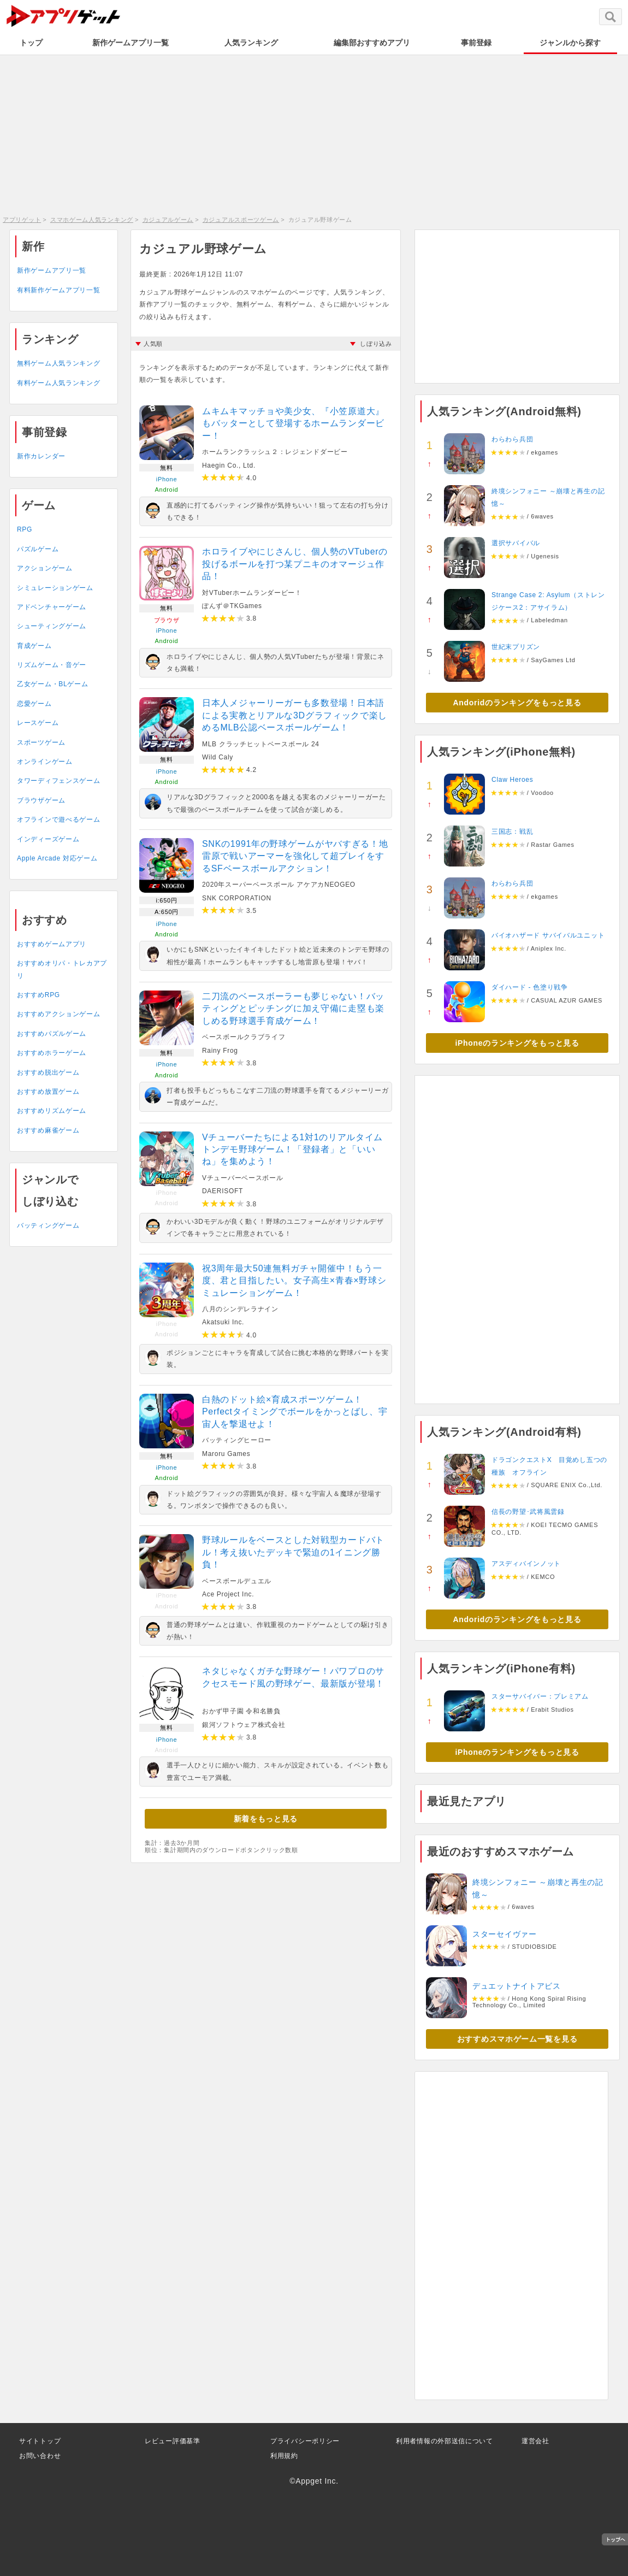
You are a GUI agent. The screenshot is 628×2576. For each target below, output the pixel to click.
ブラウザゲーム (41, 800)
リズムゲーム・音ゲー (51, 665)
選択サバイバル (515, 543)
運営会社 (535, 2441)
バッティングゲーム (48, 1225)
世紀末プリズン (515, 647)
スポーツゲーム (41, 742)
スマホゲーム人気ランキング (91, 219)
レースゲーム (37, 723)
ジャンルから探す (570, 42)
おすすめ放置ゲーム (48, 1091)
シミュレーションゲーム (55, 588)
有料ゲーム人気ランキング (58, 383)
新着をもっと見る (266, 1818)
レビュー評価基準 (172, 2441)
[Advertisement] (314, 133)
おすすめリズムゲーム (51, 1111)
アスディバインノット (526, 1563)
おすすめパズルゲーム (51, 1034)
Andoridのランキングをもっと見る (517, 702)
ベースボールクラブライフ (243, 1037)
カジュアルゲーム (168, 219)
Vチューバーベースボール (242, 1178)
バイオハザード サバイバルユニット (548, 935)
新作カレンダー (41, 456)
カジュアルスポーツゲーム (241, 219)
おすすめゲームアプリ (51, 944)
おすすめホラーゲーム (51, 1053)
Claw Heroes (512, 779)
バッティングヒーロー (236, 1440)
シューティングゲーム (51, 626)
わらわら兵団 (512, 439)
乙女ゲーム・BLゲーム (52, 684)
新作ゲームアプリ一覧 (130, 42)
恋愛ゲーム (34, 704)
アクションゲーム (45, 568)
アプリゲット (22, 219)
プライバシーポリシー (305, 2441)
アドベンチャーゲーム (51, 607)
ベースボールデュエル (236, 1581)
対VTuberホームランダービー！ (252, 593)
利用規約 (284, 2456)
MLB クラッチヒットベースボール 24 (260, 744)
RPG (24, 529)
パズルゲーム (37, 549)
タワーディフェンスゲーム (58, 781)
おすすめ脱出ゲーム (48, 1072)
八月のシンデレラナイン (240, 1309)
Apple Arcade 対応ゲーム (57, 858)
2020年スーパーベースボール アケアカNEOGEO (279, 884)
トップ (31, 42)
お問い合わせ (40, 2456)
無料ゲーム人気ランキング (58, 363)
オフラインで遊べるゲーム (58, 819)
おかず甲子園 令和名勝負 (241, 1711)
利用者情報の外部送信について (444, 2441)
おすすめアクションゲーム (58, 1014)
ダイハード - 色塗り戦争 (529, 987)
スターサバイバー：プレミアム (540, 1696)
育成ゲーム (34, 646)
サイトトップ (40, 2441)
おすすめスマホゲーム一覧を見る (517, 2039)
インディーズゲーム (48, 839)
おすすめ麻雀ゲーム (48, 1130)
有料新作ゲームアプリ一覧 (58, 290)
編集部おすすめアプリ (372, 42)
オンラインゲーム (45, 761)
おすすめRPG (38, 995)
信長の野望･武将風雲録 (528, 1512)
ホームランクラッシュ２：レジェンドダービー (275, 452)
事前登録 (476, 42)
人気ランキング (251, 42)
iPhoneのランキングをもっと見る (517, 1043)
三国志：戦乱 (512, 831)
